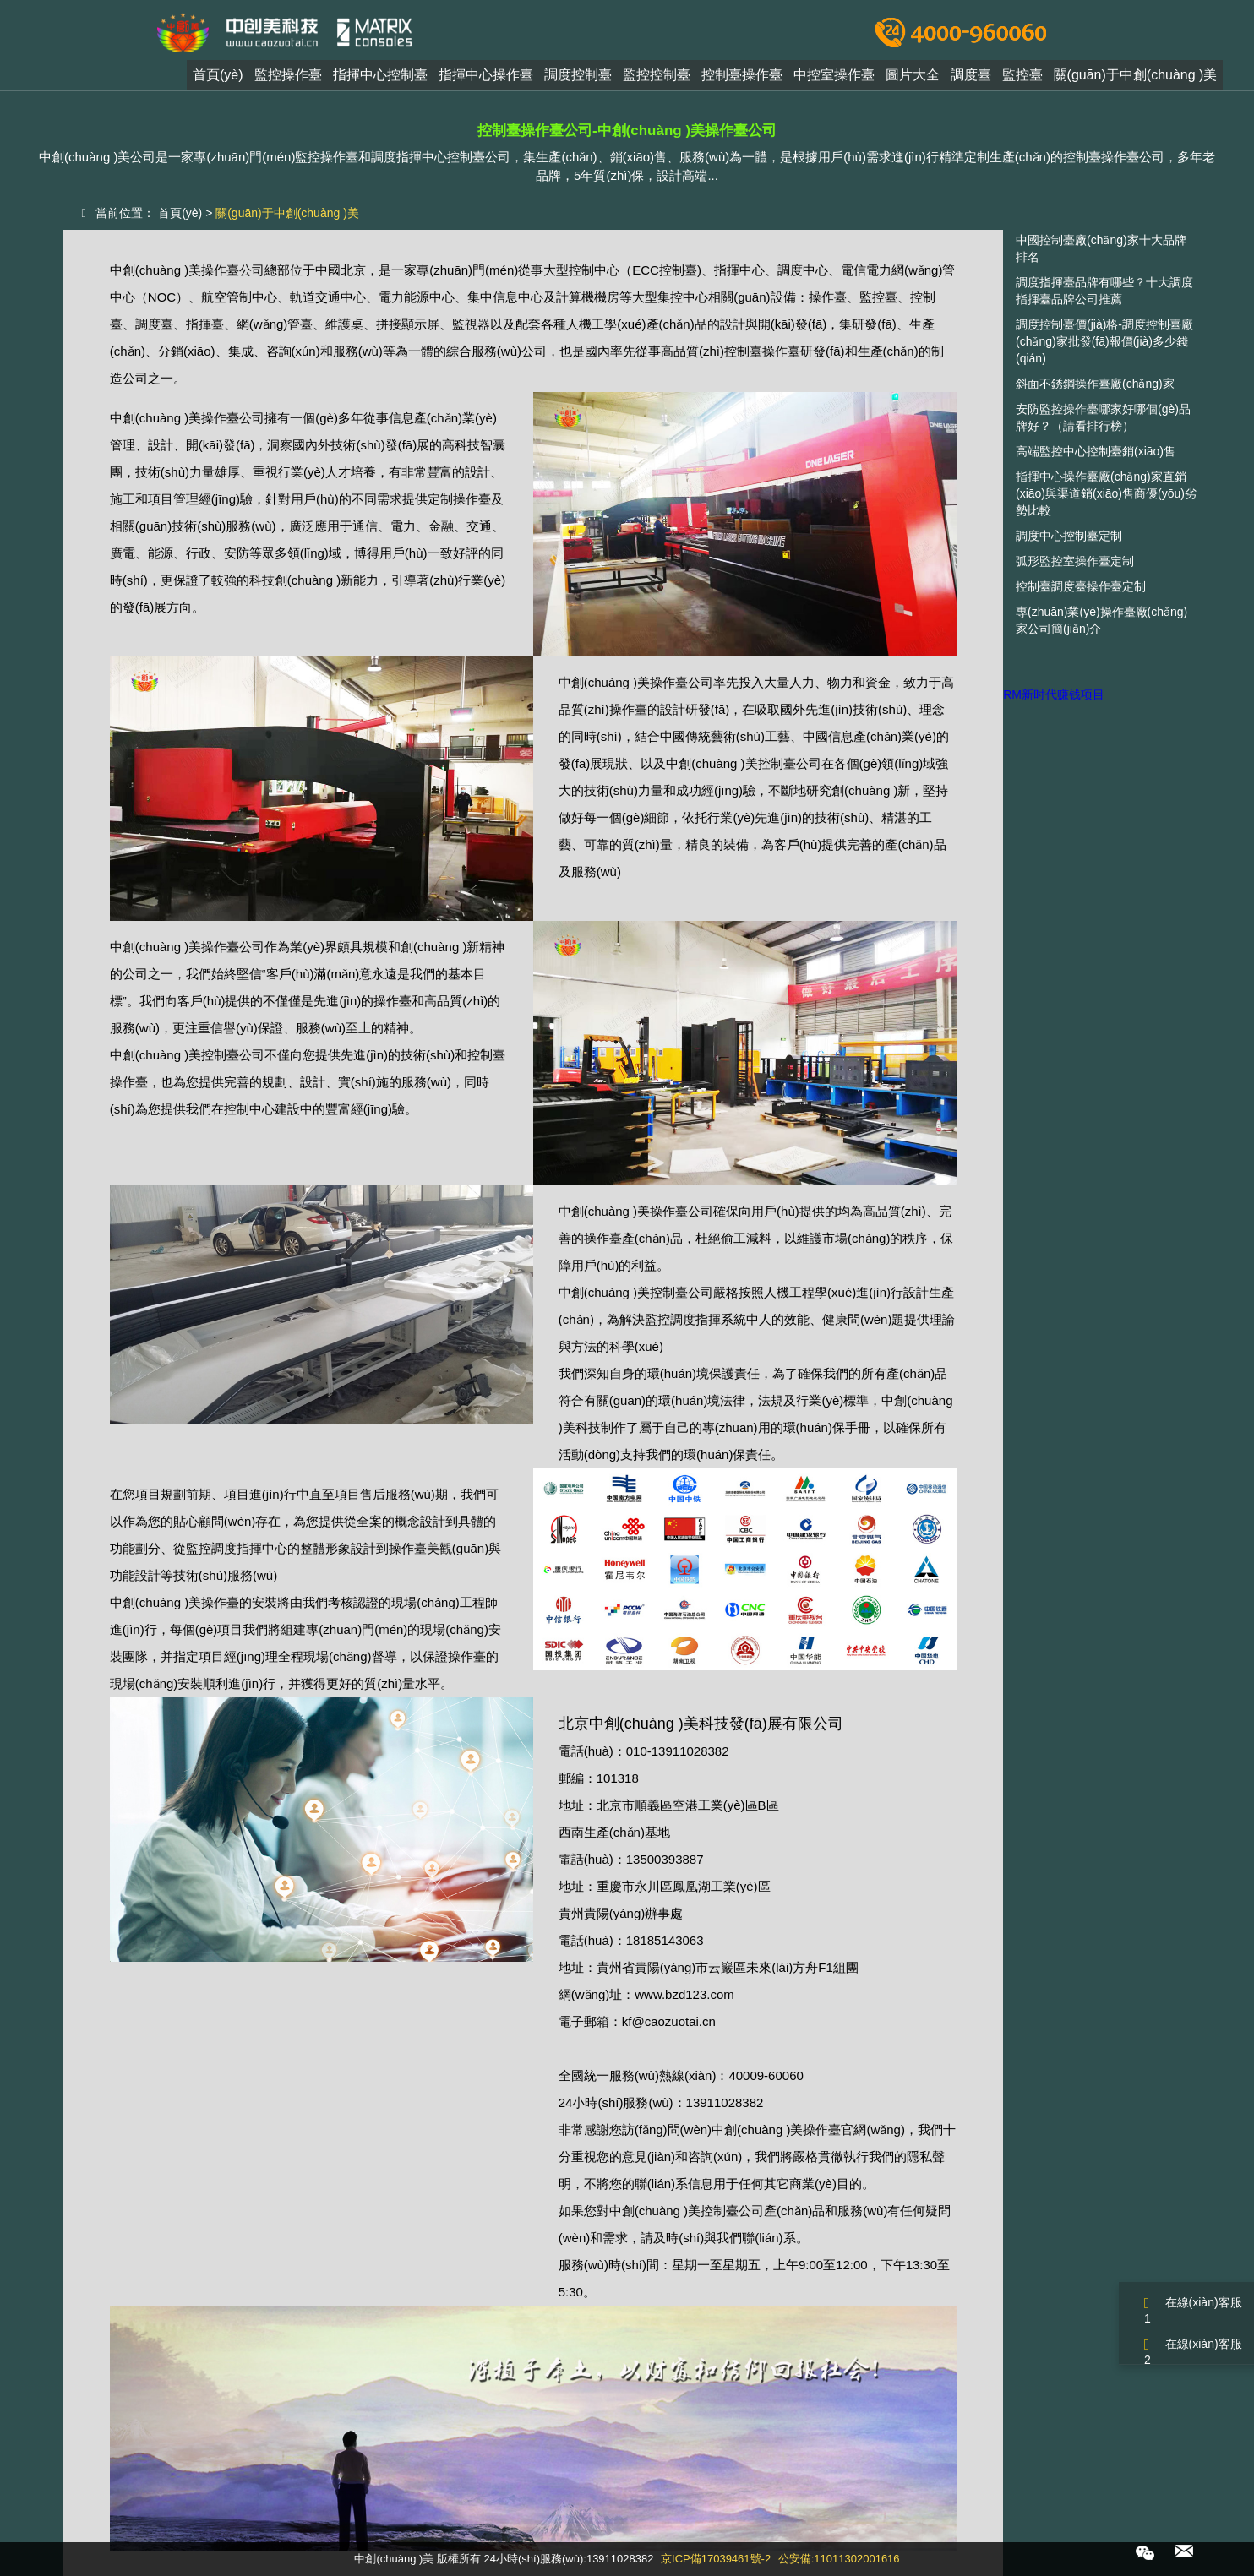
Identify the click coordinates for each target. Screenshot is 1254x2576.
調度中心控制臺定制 (1069, 535)
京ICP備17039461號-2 (716, 2558)
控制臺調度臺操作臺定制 (1081, 586)
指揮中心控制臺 (380, 79)
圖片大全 (913, 79)
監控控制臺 (656, 79)
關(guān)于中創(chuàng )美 (1136, 79)
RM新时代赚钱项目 (1053, 694)
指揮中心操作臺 (486, 79)
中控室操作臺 (834, 79)
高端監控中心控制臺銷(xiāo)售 (1095, 451)
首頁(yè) (218, 79)
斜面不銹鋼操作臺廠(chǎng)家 (1095, 383)
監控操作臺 (288, 79)
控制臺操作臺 (741, 79)
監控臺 (1022, 79)
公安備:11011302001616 (839, 2558)
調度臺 (971, 79)
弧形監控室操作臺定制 (1075, 561)
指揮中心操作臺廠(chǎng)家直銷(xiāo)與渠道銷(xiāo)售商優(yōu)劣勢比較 (1106, 493)
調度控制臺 (578, 79)
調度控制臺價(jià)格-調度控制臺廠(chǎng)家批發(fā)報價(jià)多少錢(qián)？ (1104, 341)
